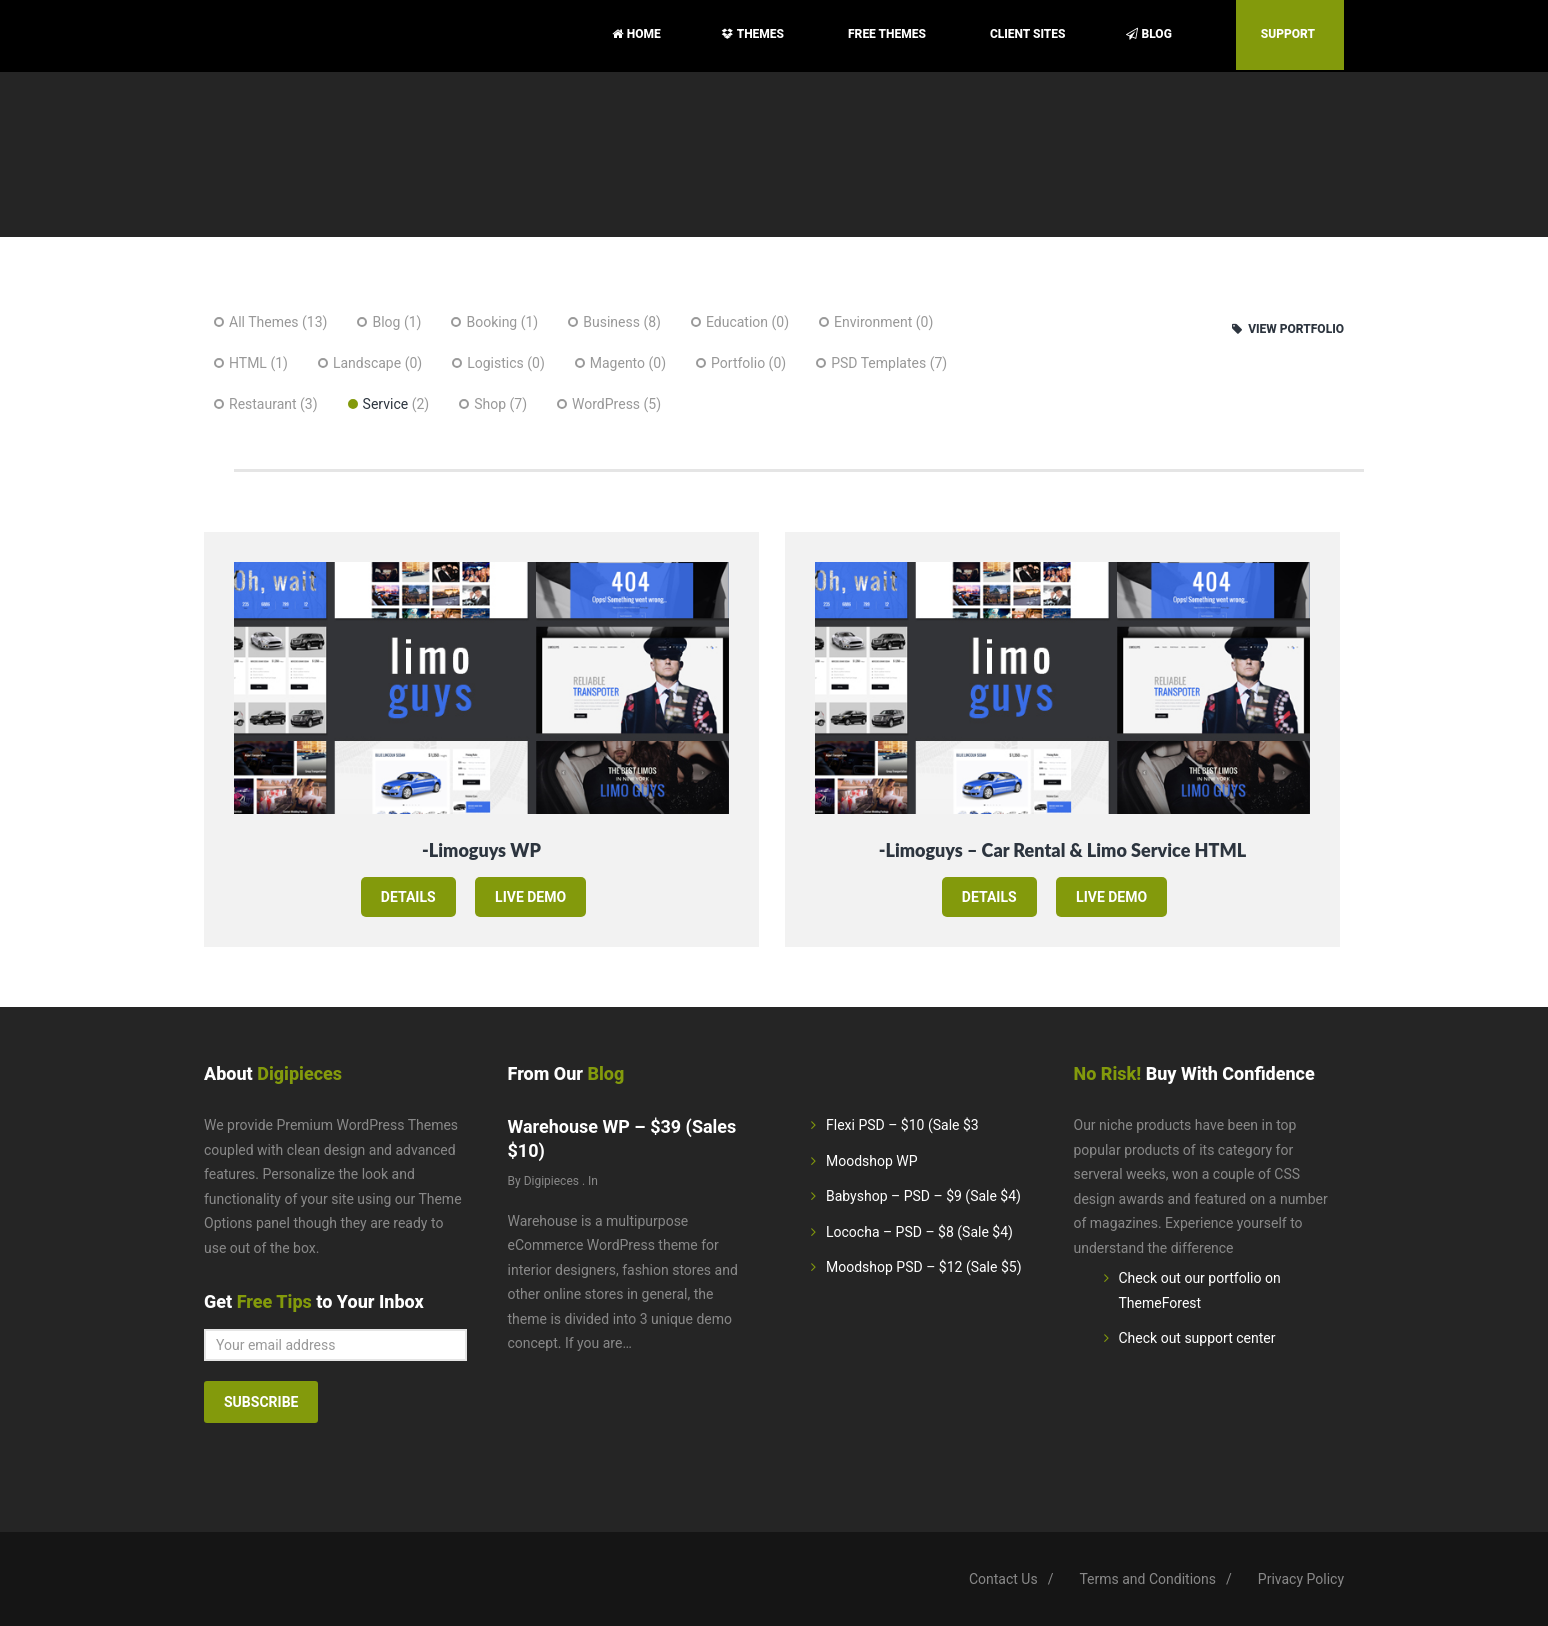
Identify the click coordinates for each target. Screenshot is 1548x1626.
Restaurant (263, 404)
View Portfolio (1288, 329)
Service (386, 404)
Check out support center (1197, 1338)
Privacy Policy (1301, 1579)
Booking (491, 322)
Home (636, 34)
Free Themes (889, 34)
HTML (248, 363)
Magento (617, 363)
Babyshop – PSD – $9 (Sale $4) (923, 1196)
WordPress (606, 404)
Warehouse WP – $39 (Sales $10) (622, 1138)
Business (611, 322)
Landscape (367, 363)
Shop (490, 404)
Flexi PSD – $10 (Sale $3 (902, 1125)
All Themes (264, 322)
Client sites (1028, 34)
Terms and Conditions (1147, 1579)
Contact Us (1003, 1579)
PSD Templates (878, 363)
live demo (530, 897)
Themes (754, 34)
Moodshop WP (872, 1161)
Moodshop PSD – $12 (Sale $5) (924, 1267)
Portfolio (738, 363)
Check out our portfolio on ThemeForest (1200, 1290)
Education (737, 322)
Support (1290, 34)
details (408, 897)
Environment (873, 322)
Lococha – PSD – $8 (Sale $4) (919, 1232)
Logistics (495, 363)
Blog (1151, 34)
